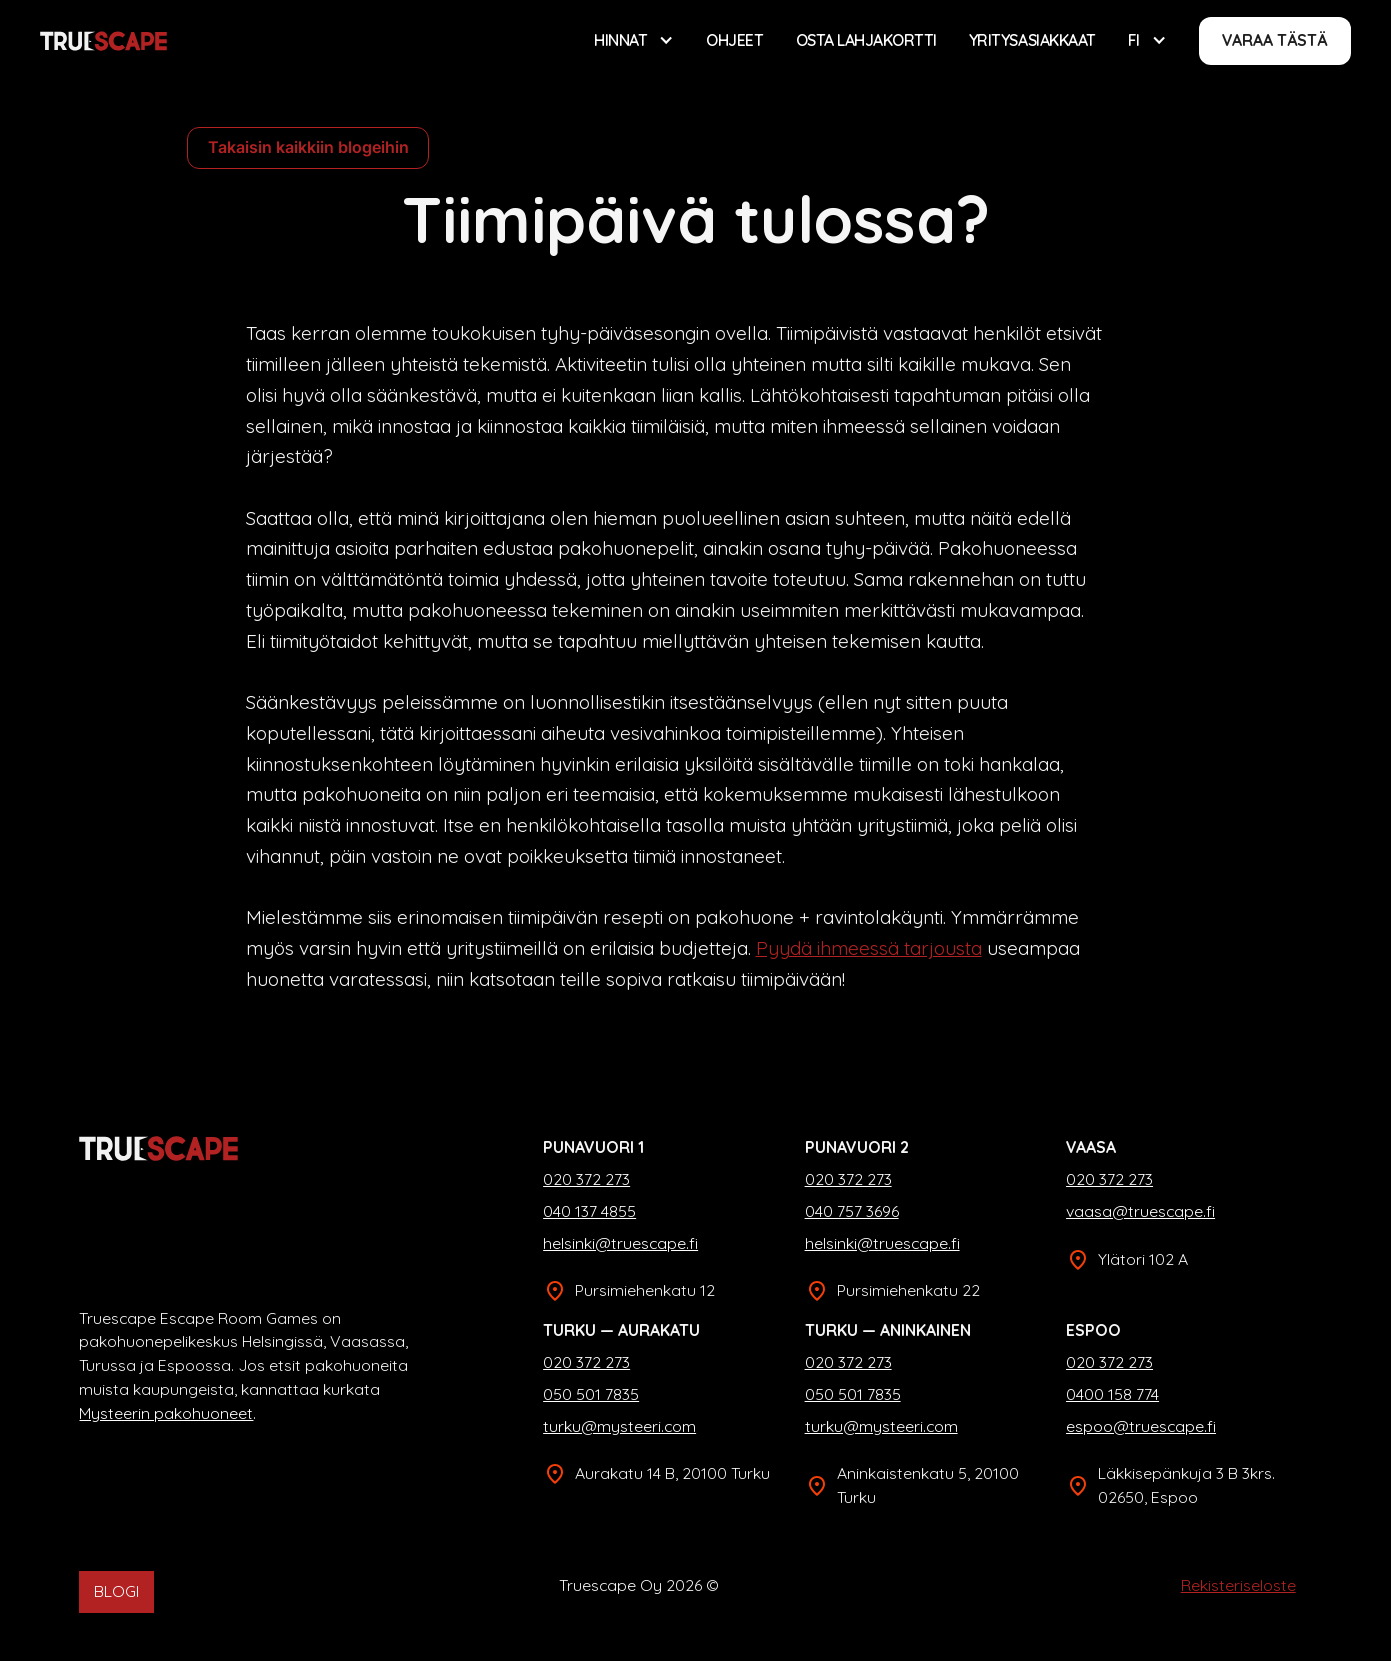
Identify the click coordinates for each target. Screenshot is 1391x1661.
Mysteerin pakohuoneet (166, 1413)
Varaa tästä (1274, 40)
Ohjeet (734, 40)
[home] (103, 41)
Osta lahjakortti (866, 40)
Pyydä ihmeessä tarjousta (869, 948)
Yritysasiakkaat (1032, 40)
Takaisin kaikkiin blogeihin (308, 147)
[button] (634, 41)
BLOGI (116, 1591)
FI (1134, 40)
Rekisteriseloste (1238, 1585)
